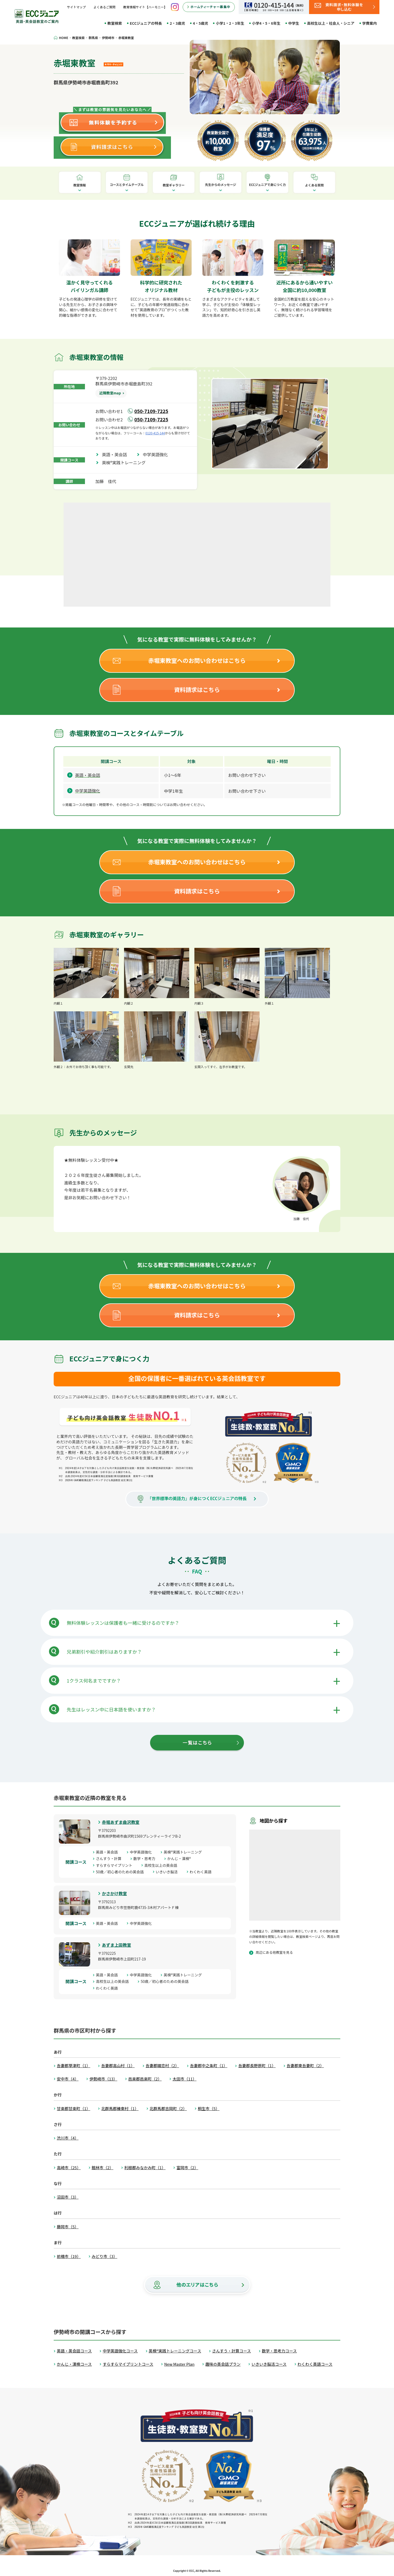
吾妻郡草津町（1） (73, 2065)
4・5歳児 (200, 23)
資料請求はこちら (197, 689)
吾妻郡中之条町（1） (208, 2065)
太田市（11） (184, 2079)
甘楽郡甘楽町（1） (73, 2108)
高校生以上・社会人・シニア (330, 23)
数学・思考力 (146, 1858)
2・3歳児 (177, 23)
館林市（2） (102, 2167)
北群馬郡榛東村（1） (119, 2108)
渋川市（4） (67, 2138)
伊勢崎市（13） (103, 2079)
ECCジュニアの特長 (146, 23)
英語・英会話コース (74, 2350)
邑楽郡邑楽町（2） (145, 2079)
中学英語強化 (157, 454)
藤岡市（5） (67, 2226)
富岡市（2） (187, 2167)
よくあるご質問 (104, 7)
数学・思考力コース (279, 2350)
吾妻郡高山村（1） (117, 2065)
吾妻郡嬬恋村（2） (162, 2065)
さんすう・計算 (110, 1858)
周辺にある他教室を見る (274, 1952)
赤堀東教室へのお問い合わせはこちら (197, 660)
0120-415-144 (155, 433)
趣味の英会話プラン (223, 2364)
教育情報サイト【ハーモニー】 (145, 7)
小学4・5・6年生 (266, 23)
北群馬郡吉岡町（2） (168, 2108)
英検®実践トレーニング (126, 462)
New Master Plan (179, 2364)
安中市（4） (67, 2079)
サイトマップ (76, 7)
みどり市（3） (104, 2256)
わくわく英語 (202, 1871)
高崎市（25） (69, 2167)
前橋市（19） (69, 2256)
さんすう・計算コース (231, 2350)
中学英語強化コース (120, 2350)
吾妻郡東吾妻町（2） (305, 2065)
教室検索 (114, 23)
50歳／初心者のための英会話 (121, 1871)
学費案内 (369, 23)
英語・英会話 (116, 454)
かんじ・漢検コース (74, 2364)
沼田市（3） (67, 2197)
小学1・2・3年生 (230, 23)
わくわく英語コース (315, 2364)
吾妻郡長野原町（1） (256, 2065)
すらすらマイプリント (116, 1865)
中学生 (293, 23)
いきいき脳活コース (268, 2364)
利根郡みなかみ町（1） (144, 2167)
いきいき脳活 (168, 1871)
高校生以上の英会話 (162, 1865)
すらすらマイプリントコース (128, 2364)
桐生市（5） (208, 2108)
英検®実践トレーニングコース (175, 2350)
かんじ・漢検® (181, 1858)
